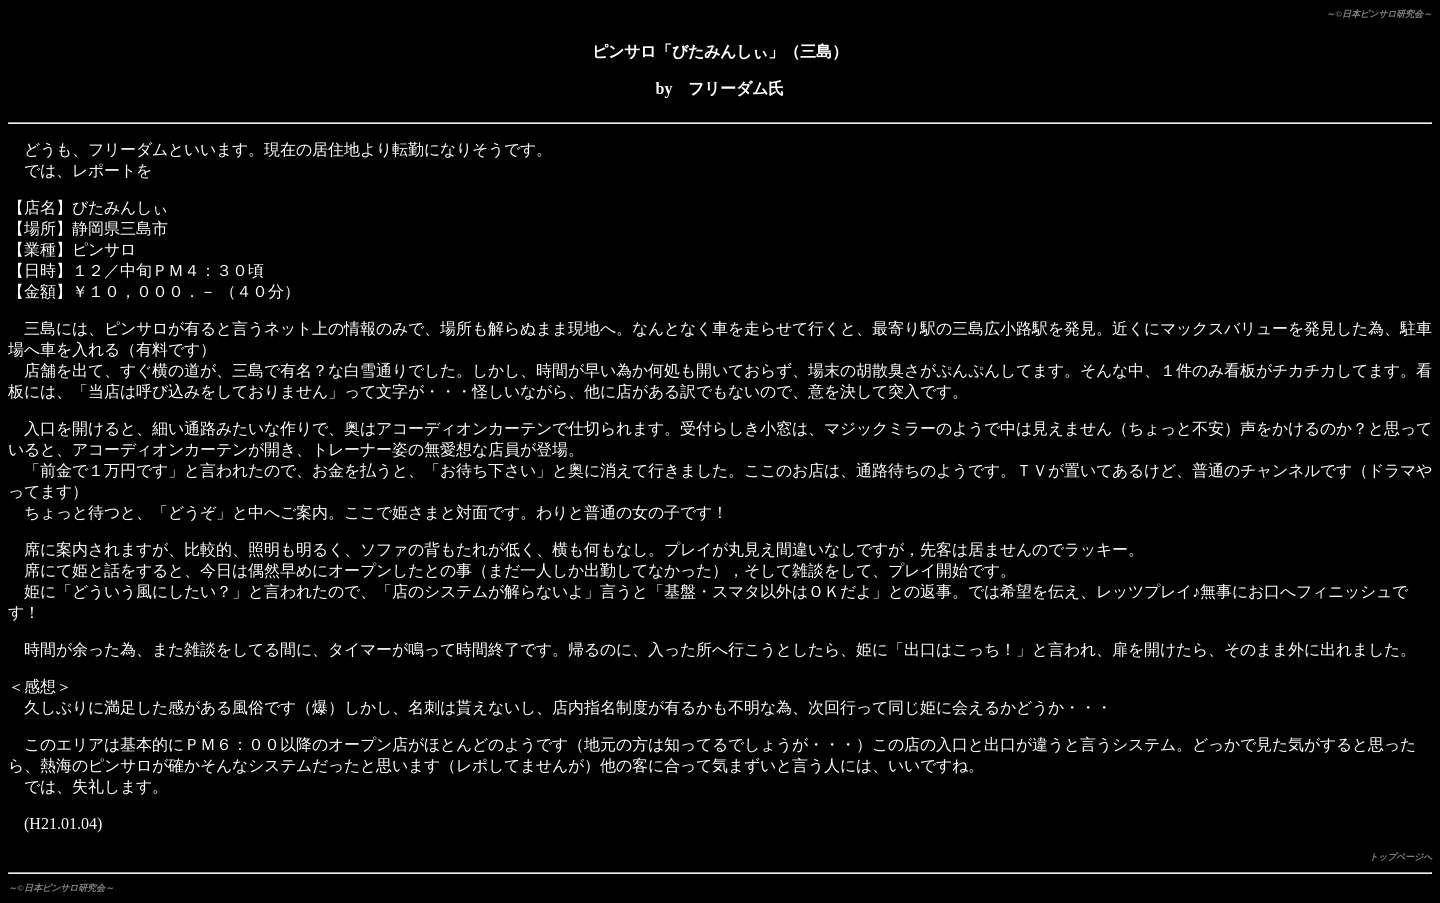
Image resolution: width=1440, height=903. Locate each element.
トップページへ (1400, 857)
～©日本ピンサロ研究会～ (1379, 14)
